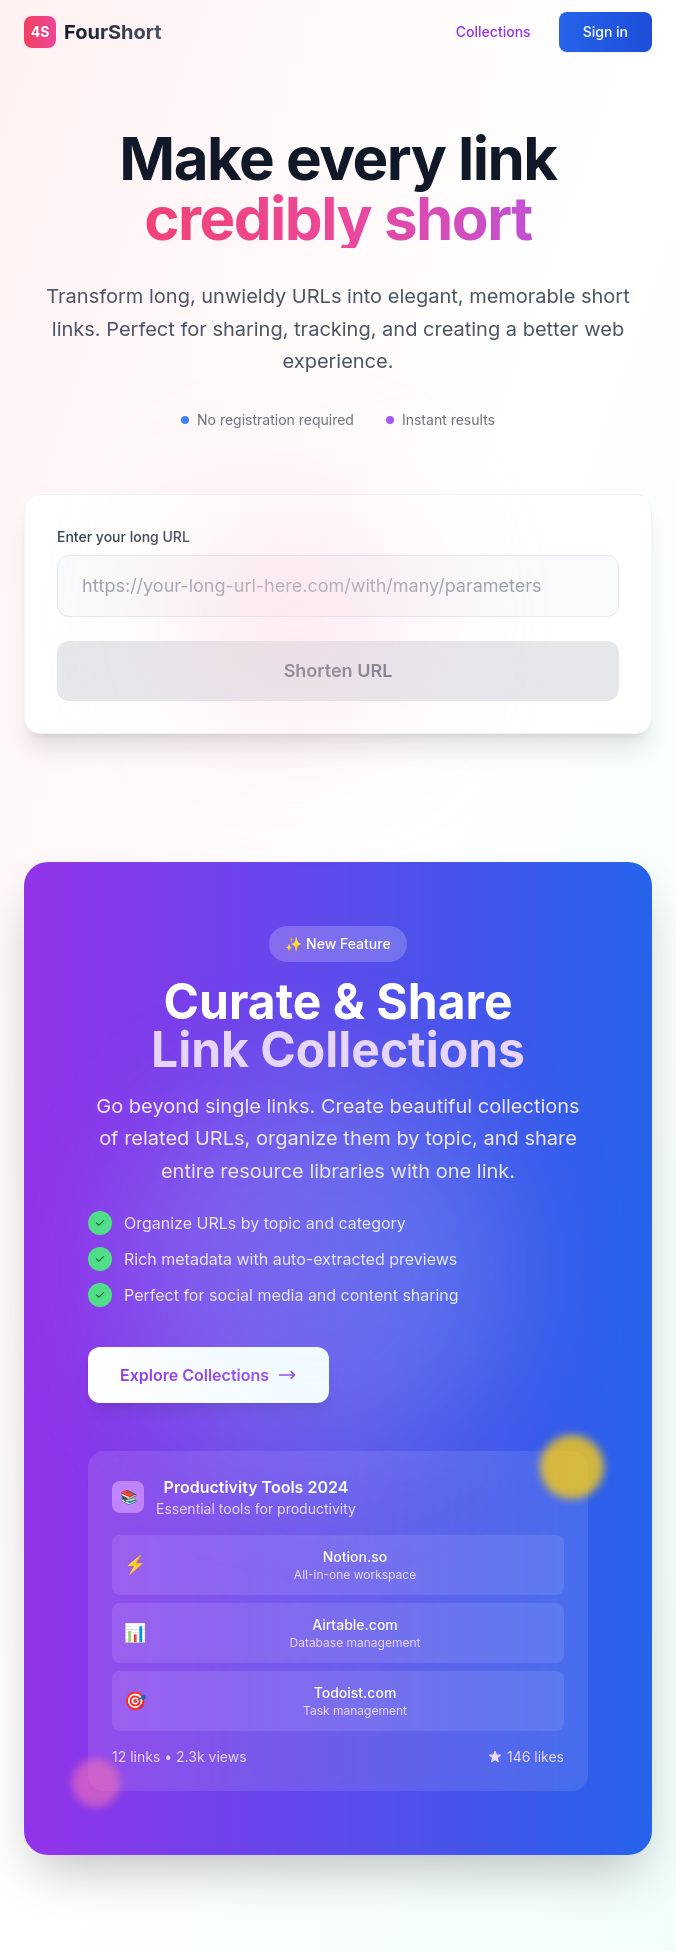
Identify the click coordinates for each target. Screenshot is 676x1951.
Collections (493, 31)
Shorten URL (338, 670)
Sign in (605, 31)
